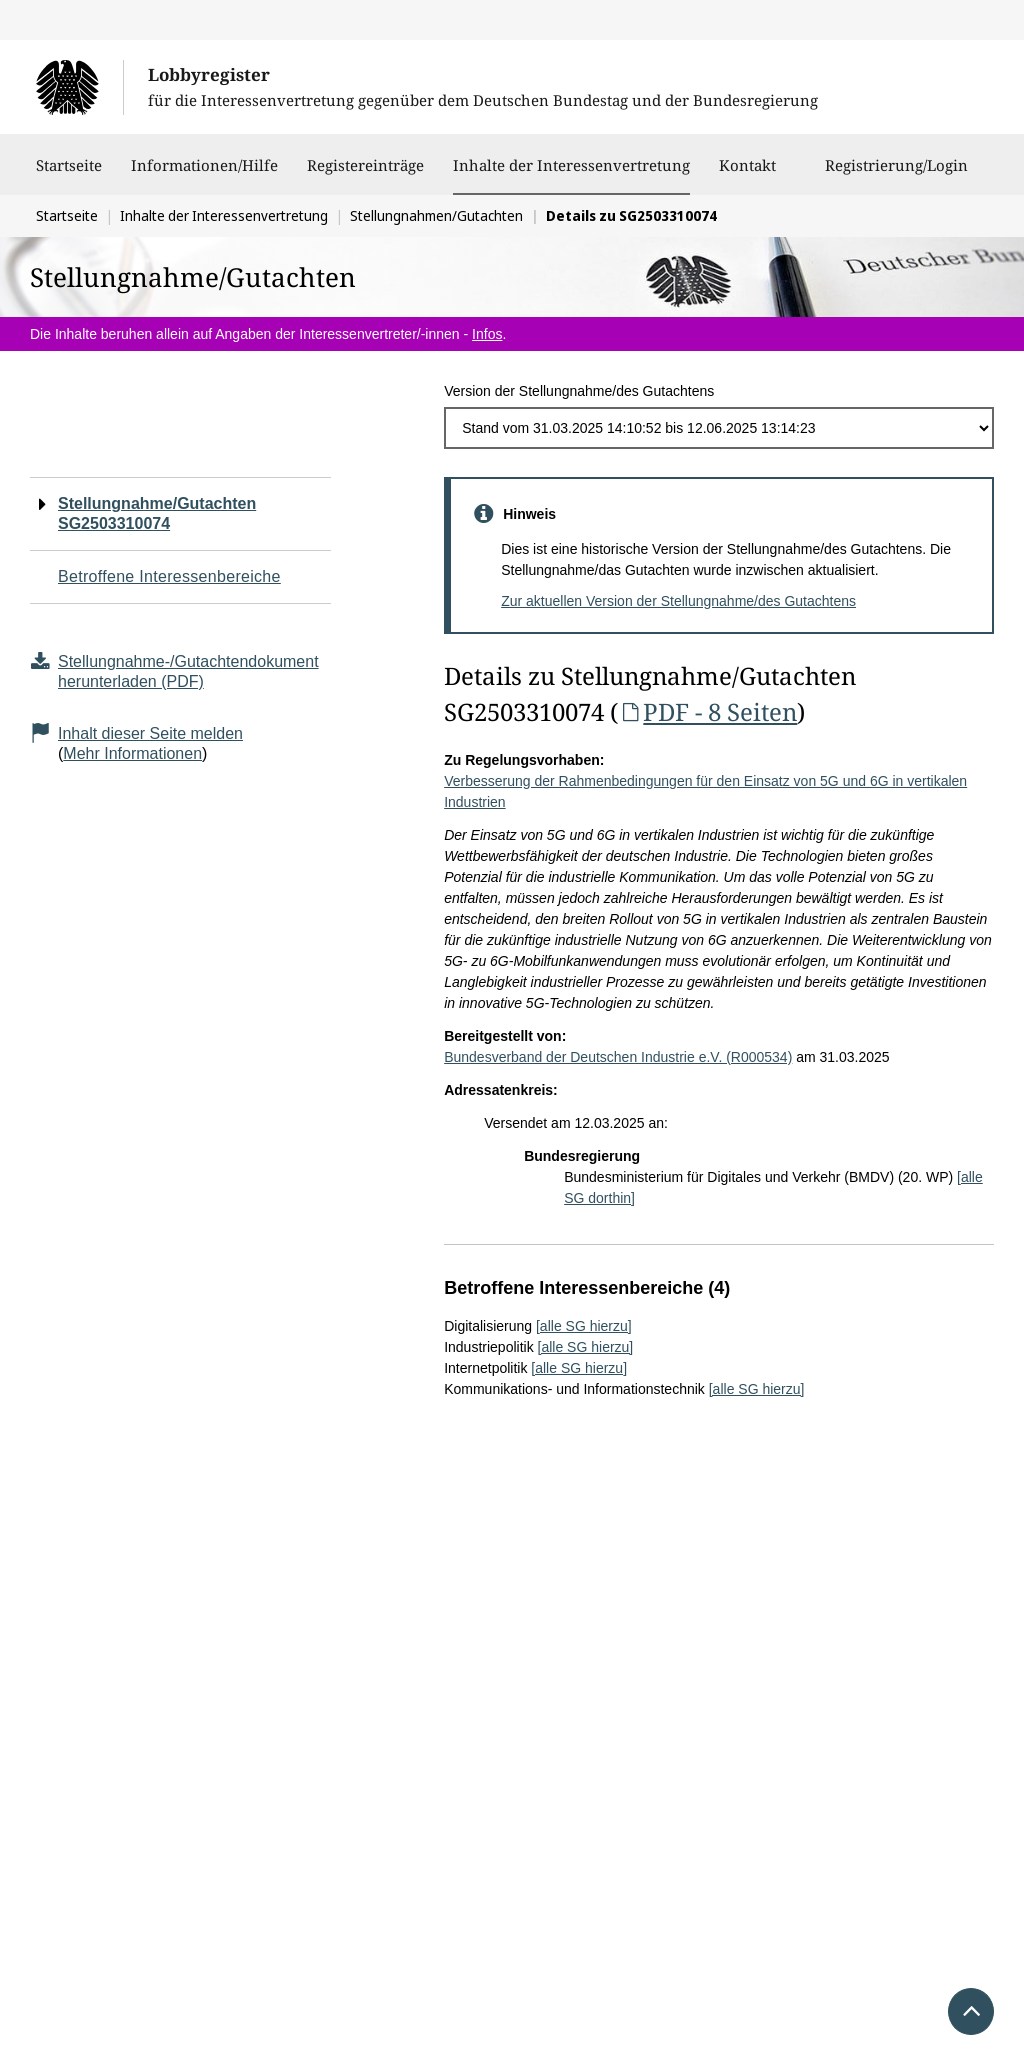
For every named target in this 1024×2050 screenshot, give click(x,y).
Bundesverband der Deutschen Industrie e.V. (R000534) (618, 1057)
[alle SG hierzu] (584, 1326)
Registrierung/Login (896, 175)
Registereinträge (365, 175)
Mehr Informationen (132, 753)
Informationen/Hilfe (204, 175)
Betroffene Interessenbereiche (169, 576)
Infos (487, 334)
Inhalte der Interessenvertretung (571, 165)
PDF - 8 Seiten (707, 711)
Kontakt (747, 175)
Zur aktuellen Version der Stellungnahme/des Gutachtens (678, 601)
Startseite (69, 175)
